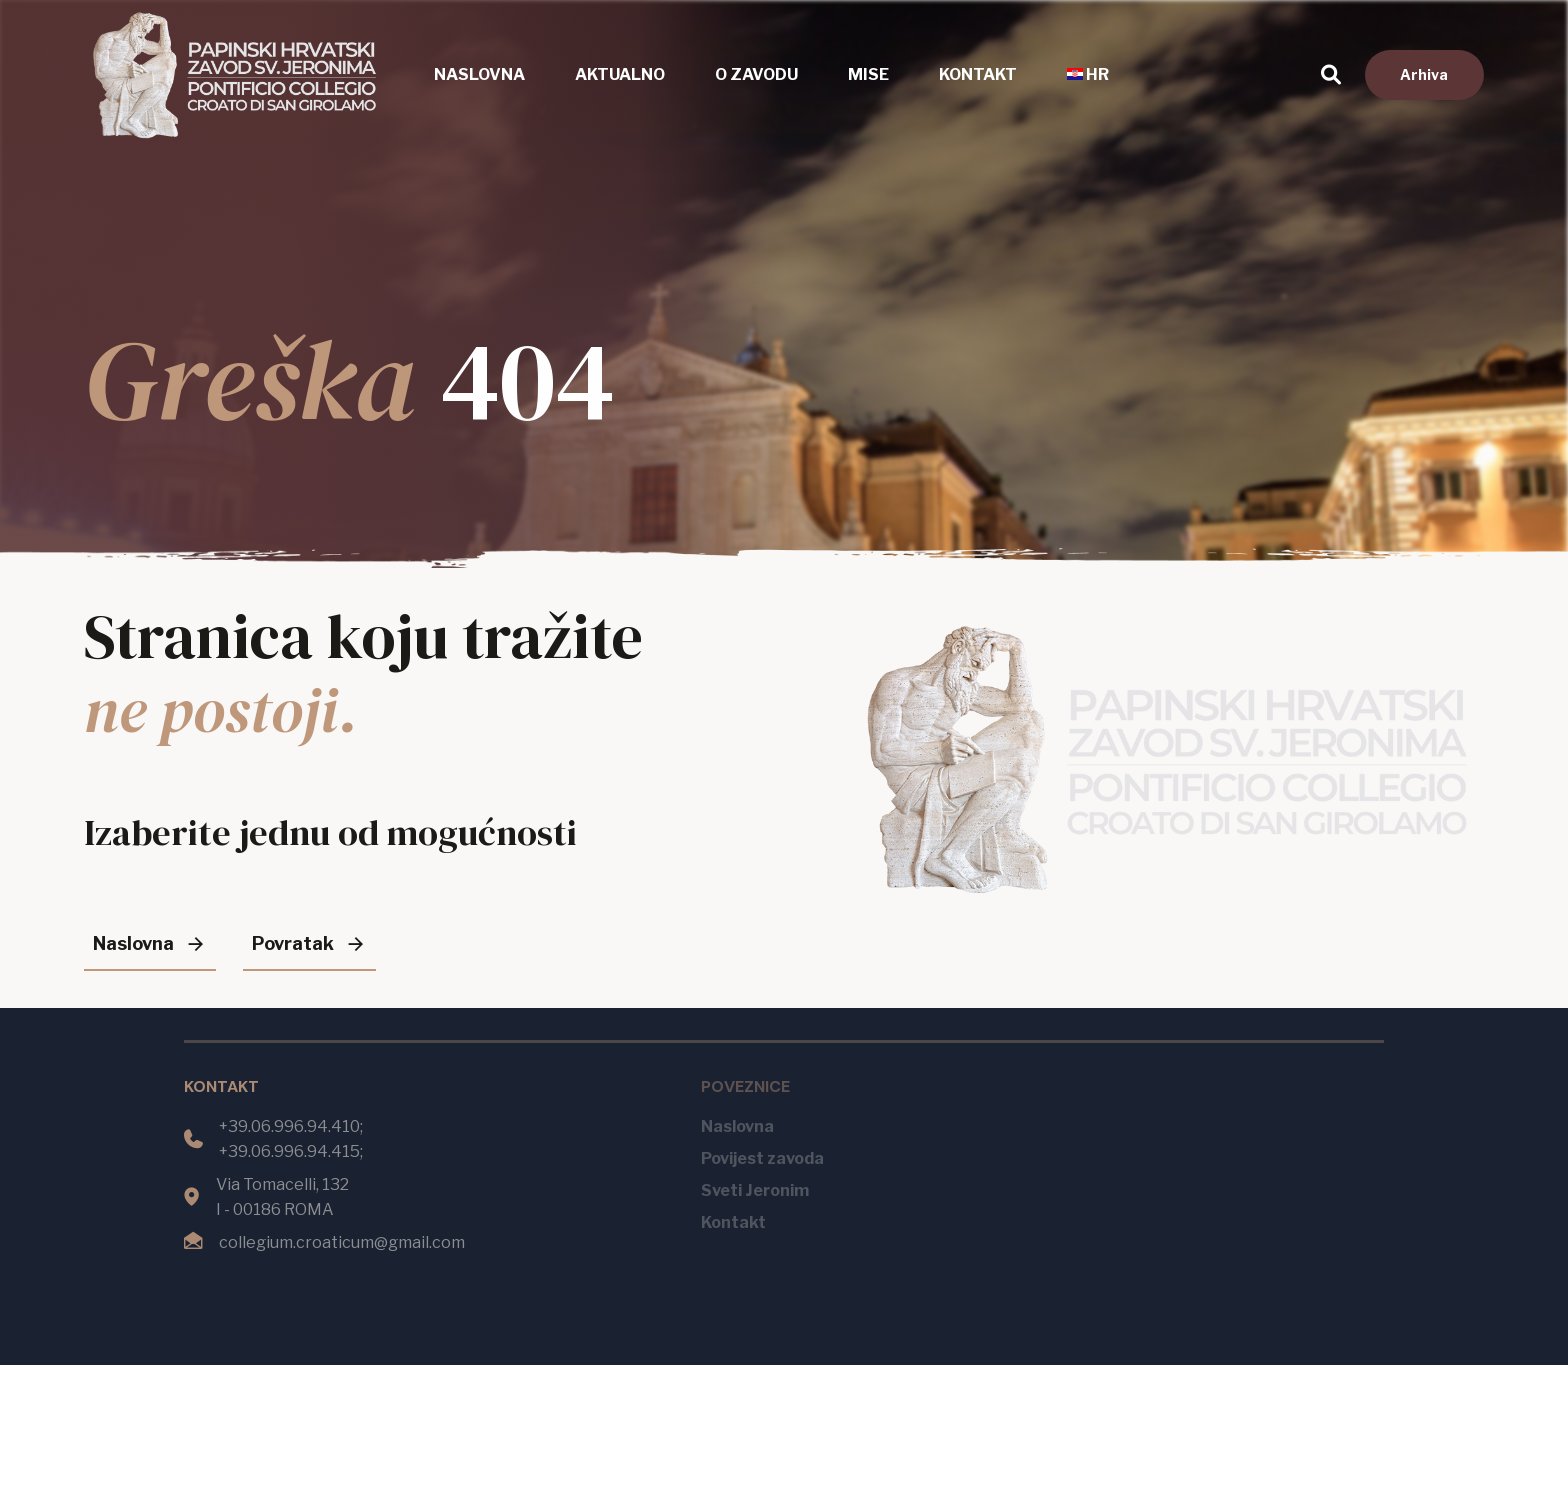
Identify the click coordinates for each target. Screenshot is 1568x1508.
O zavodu (756, 74)
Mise (868, 74)
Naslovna (479, 74)
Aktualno (620, 74)
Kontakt (978, 74)
